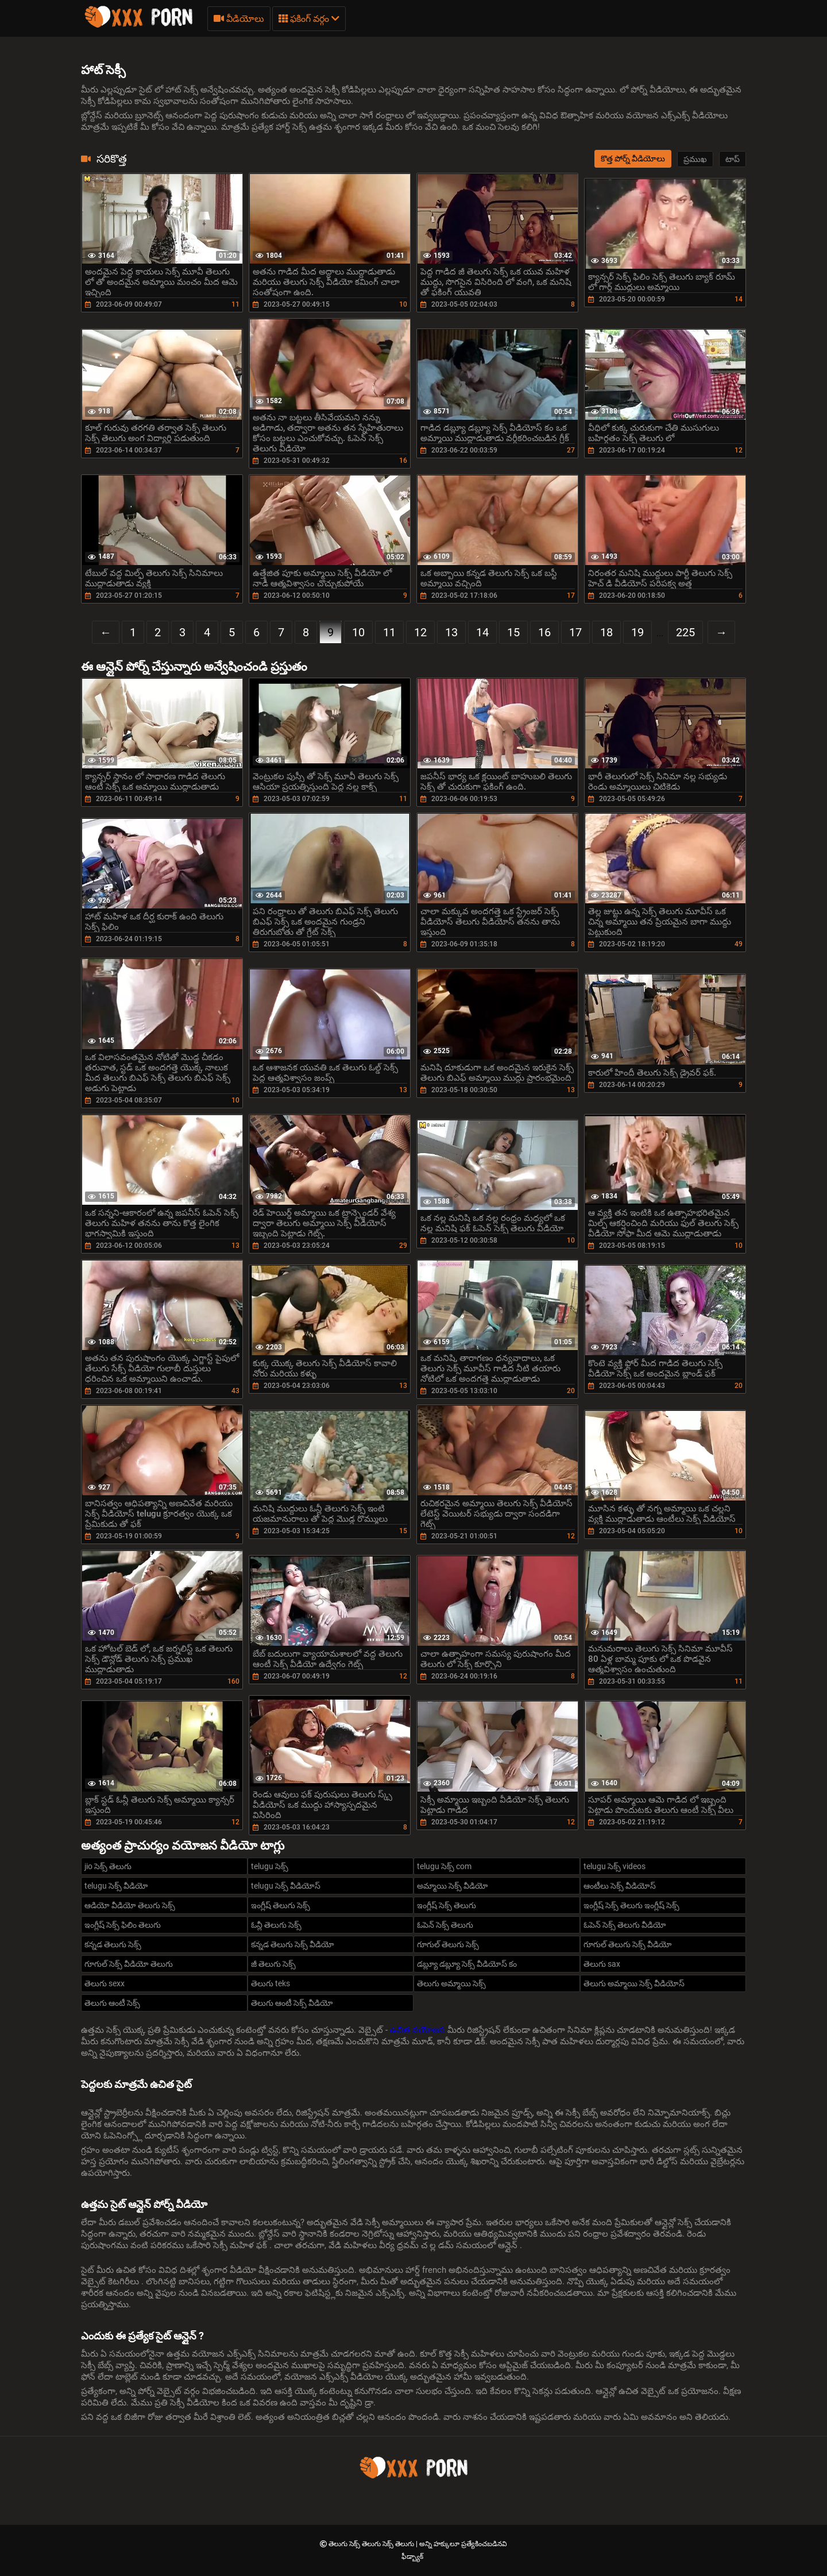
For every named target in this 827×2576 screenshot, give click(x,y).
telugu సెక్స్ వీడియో (116, 1885)
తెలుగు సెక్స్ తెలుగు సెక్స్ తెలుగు (372, 2544)
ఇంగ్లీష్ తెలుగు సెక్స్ (280, 1905)
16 (544, 632)
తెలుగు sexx (104, 1983)
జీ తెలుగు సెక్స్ (273, 1963)
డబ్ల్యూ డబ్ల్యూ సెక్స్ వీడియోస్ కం (467, 1963)
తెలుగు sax (601, 1963)
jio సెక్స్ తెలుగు (108, 1866)
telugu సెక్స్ (269, 1866)
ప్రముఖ (695, 159)
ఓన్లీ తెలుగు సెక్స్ (276, 1924)
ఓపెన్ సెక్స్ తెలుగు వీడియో (624, 1924)
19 (637, 632)
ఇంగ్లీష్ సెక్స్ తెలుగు (446, 1905)
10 (358, 632)
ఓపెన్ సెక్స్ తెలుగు (445, 1924)
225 (685, 632)
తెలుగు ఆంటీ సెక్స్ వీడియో (292, 2003)
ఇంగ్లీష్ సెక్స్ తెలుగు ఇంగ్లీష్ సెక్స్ (631, 1905)
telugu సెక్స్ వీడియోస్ (285, 1885)
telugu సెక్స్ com (444, 1866)
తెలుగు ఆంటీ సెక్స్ (112, 2003)
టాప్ (732, 159)
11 (389, 632)
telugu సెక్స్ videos (614, 1866)
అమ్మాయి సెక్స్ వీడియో (452, 1885)
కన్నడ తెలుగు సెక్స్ (112, 1944)
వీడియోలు (239, 19)
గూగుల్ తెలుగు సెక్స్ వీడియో (627, 1944)
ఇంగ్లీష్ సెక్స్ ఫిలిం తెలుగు (122, 1924)
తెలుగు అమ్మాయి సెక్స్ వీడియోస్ (634, 1983)
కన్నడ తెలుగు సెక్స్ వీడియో (292, 1944)
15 (513, 632)
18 (606, 632)
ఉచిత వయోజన (418, 2030)
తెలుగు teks (270, 1983)
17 (575, 632)
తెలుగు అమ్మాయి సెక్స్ (451, 1983)
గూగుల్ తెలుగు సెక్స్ (448, 1944)
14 (482, 632)
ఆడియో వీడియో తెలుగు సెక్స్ (129, 1905)
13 (451, 632)
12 (420, 632)
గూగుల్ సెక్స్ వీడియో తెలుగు (128, 1963)
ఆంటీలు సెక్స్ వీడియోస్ (619, 1885)
